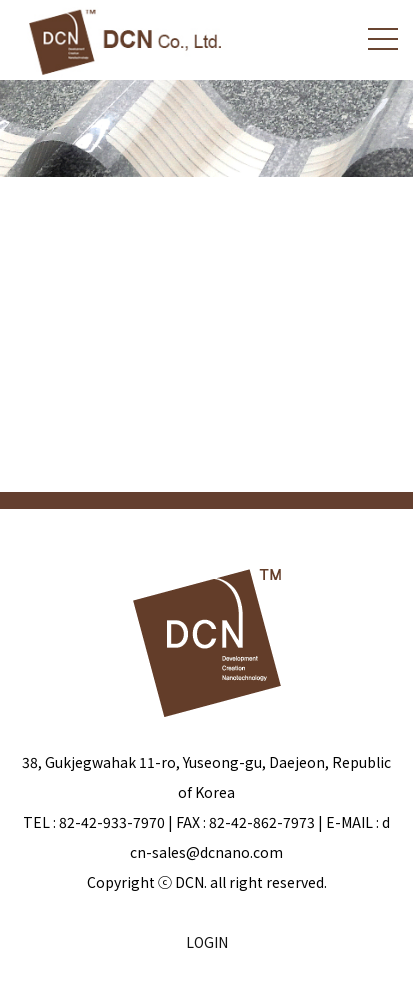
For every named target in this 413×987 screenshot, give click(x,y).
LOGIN (207, 942)
